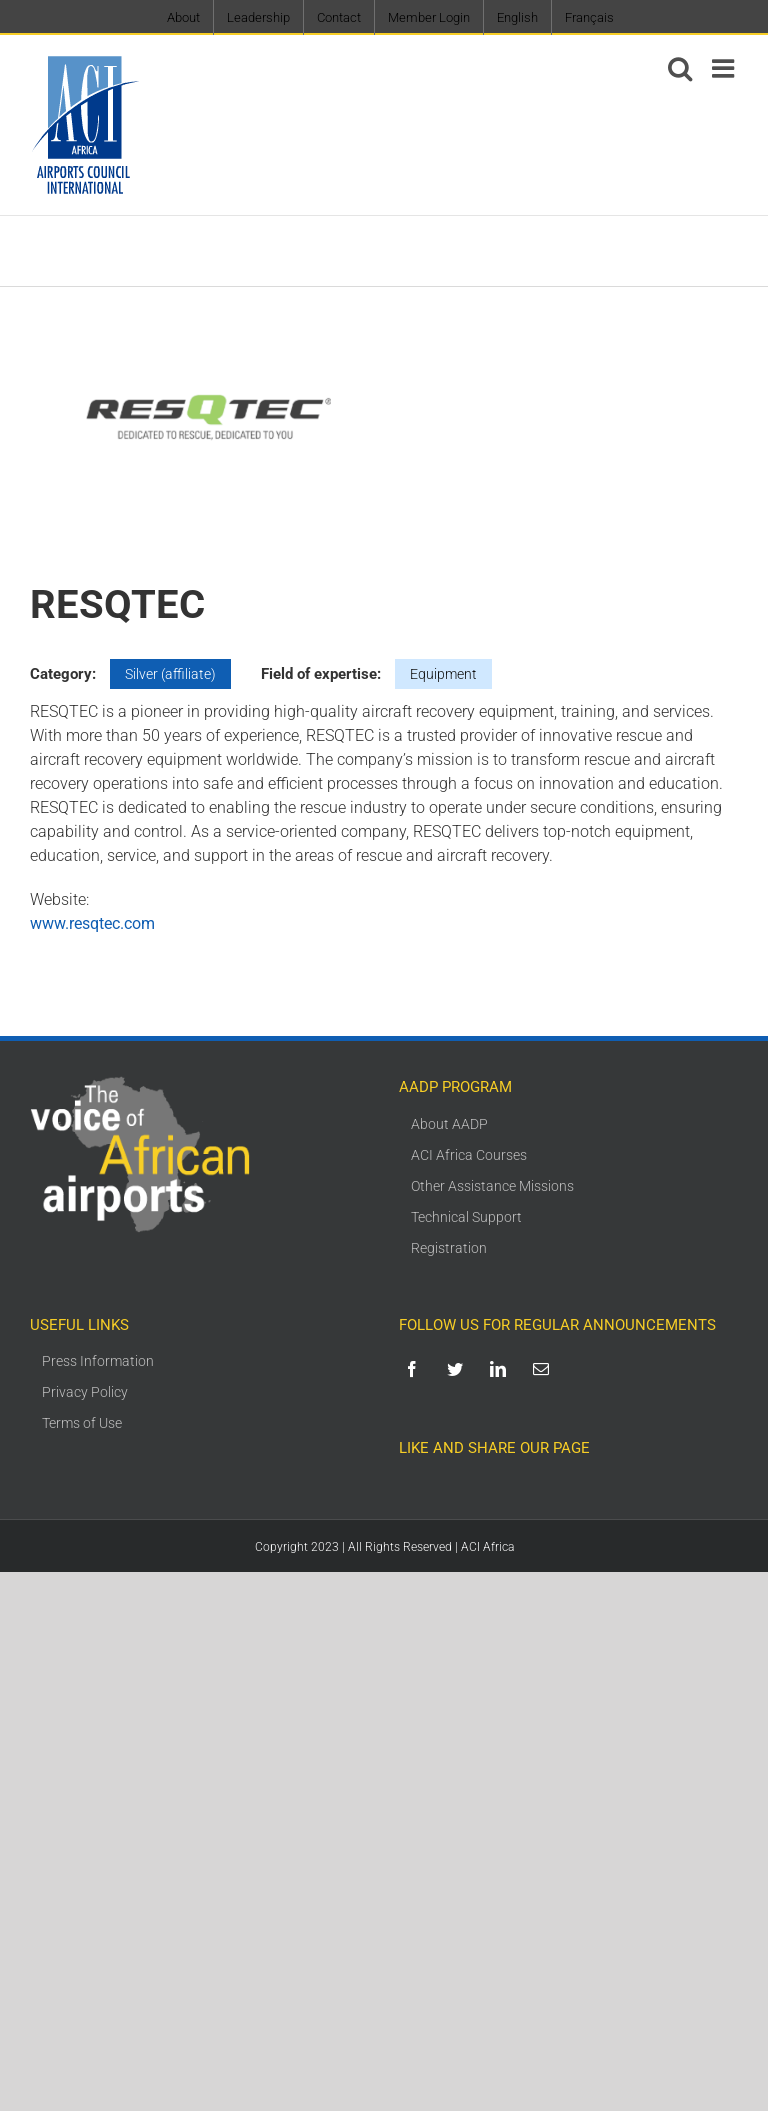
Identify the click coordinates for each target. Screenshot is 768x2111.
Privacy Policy (85, 1392)
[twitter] (458, 1369)
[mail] (544, 1369)
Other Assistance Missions (492, 1186)
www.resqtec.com (92, 923)
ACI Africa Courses (469, 1155)
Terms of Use (82, 1423)
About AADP (449, 1124)
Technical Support (466, 1217)
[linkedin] (501, 1369)
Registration (449, 1248)
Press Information (98, 1361)
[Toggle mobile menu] (725, 68)
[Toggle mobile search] (680, 68)
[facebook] (415, 1369)
